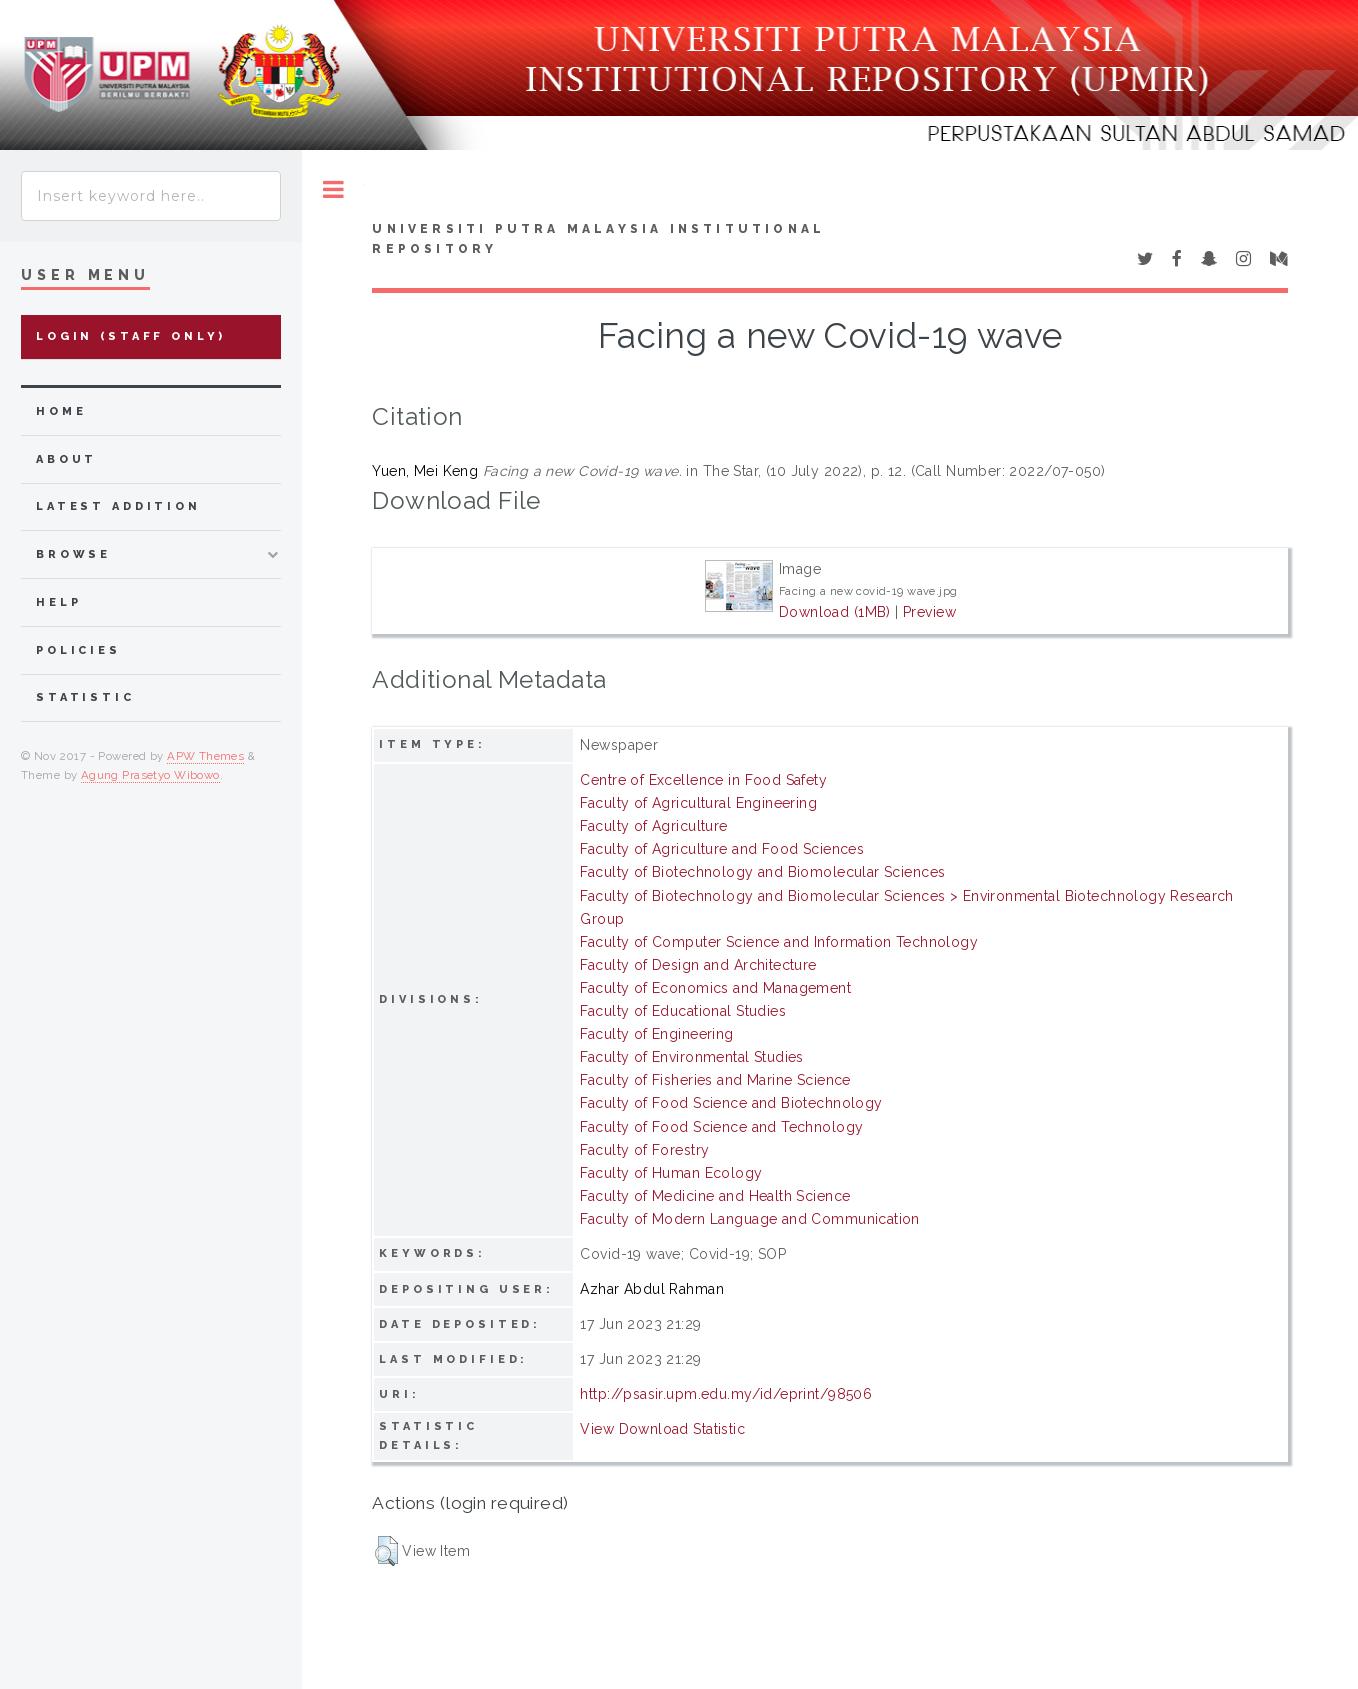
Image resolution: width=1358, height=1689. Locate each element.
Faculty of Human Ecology (671, 1173)
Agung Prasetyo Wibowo (150, 775)
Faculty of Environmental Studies (691, 1057)
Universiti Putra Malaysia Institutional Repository (598, 239)
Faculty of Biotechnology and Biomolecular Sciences (762, 872)
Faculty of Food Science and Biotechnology (731, 1103)
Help (58, 602)
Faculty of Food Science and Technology (721, 1127)
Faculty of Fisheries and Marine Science (715, 1080)
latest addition (118, 506)
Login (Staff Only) (131, 336)
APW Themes (205, 756)
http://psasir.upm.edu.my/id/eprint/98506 (726, 1394)
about (66, 459)
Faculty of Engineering (656, 1034)
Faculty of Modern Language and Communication (749, 1219)
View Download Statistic (662, 1429)
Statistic (85, 697)
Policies (78, 650)
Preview (929, 612)
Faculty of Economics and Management (715, 988)
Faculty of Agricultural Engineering (698, 803)
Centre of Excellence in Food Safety (703, 780)
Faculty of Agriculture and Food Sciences (722, 849)
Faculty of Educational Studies (683, 1011)
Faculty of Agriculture (653, 826)
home (61, 411)
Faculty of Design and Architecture (698, 965)
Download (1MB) (835, 612)
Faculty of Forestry (644, 1150)
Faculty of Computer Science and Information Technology (779, 942)
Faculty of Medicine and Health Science (715, 1196)
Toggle (333, 189)
